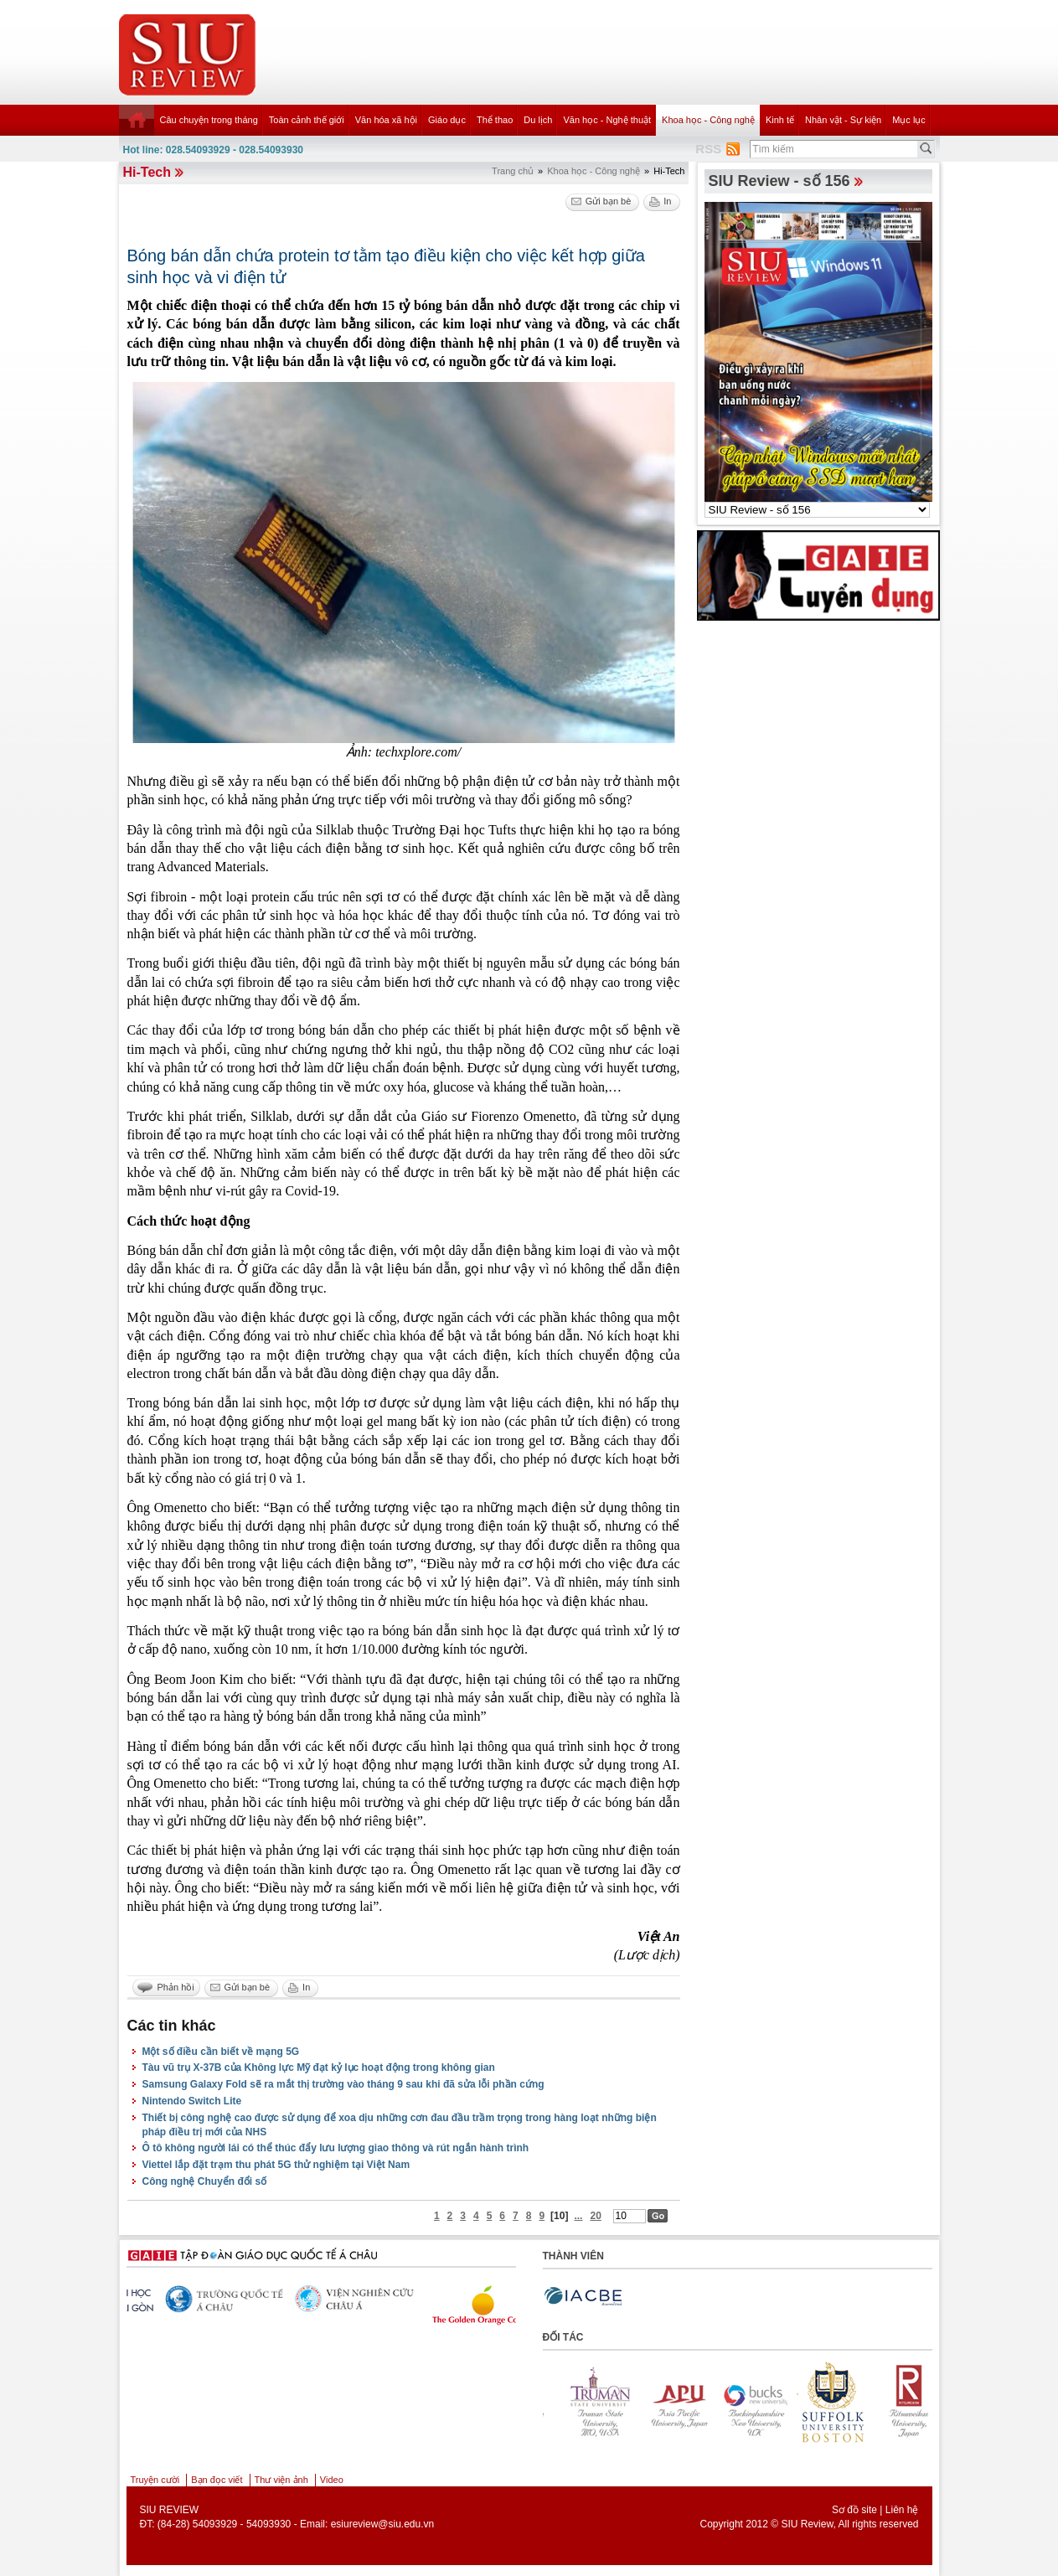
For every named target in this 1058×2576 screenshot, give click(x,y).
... (578, 2216)
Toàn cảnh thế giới (306, 120)
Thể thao (495, 120)
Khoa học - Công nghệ (708, 120)
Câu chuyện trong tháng (209, 120)
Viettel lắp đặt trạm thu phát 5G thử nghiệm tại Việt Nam (276, 2165)
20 (595, 2216)
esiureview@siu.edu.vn (383, 2524)
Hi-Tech (147, 172)
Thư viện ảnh (281, 2480)
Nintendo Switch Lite (192, 2101)
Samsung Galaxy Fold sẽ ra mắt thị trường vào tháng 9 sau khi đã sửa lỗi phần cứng (343, 2084)
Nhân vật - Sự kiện (843, 120)
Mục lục (909, 120)
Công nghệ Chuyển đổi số (204, 2181)
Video (331, 2480)
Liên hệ (902, 2510)
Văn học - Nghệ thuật (607, 120)
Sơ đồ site (854, 2510)
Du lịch (538, 120)
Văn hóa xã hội (386, 120)
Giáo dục (447, 120)
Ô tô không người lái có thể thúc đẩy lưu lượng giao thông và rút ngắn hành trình (335, 2148)
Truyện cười (155, 2480)
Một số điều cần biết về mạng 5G (221, 2051)
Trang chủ (513, 171)
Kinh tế (780, 120)
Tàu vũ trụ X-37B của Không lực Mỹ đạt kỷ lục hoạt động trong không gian (318, 2067)
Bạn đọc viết (216, 2480)
